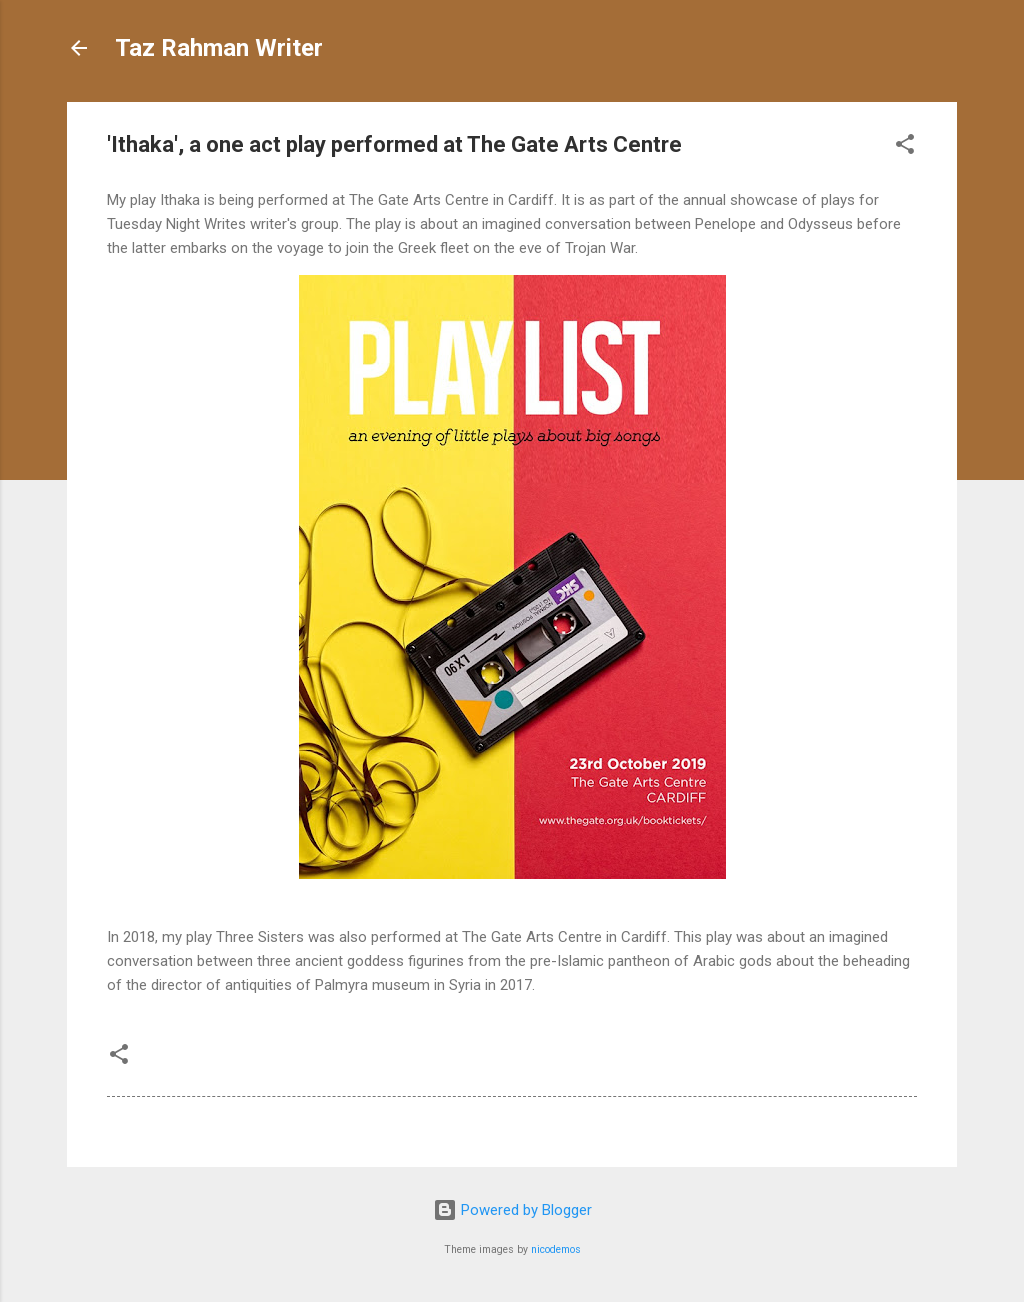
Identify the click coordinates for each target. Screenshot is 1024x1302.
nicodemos (556, 1249)
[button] (905, 147)
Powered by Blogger (512, 1210)
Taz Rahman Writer (219, 48)
